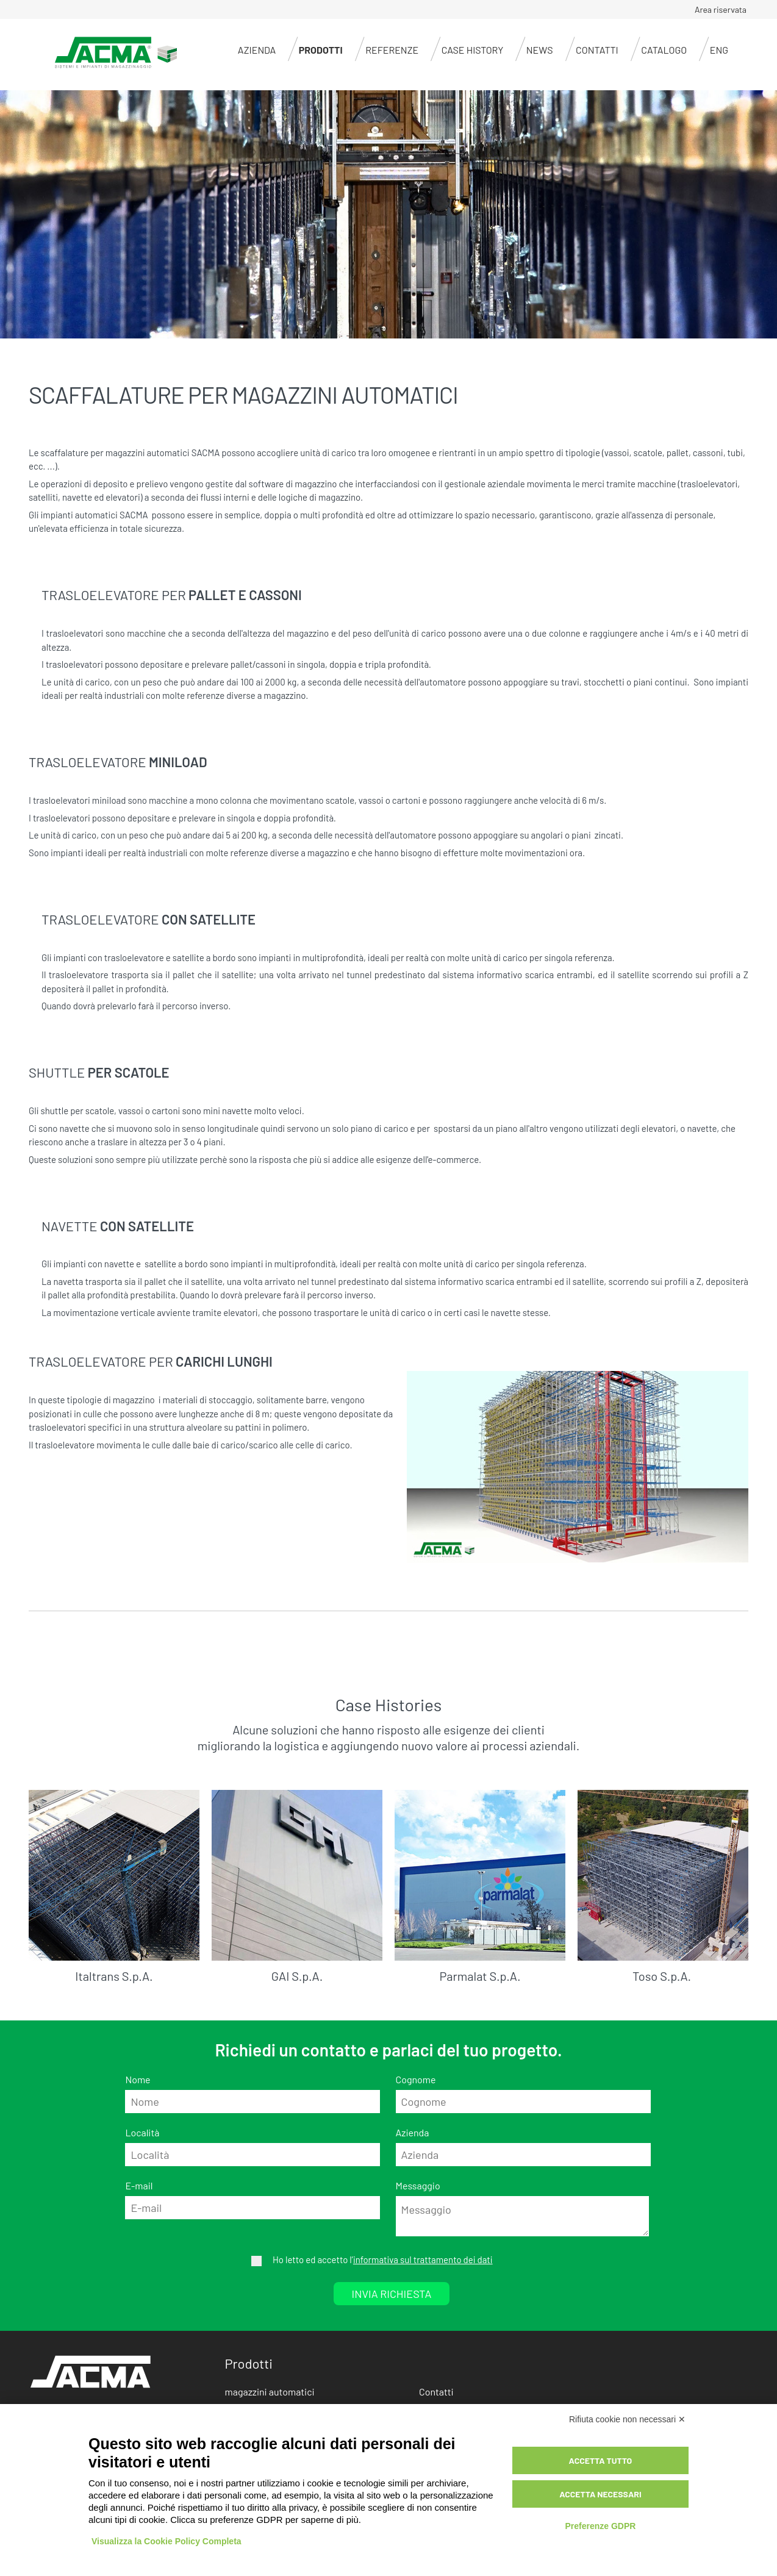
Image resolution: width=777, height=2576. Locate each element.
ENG (719, 49)
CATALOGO (664, 49)
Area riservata (721, 9)
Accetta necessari (600, 2494)
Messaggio (418, 2185)
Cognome (416, 2079)
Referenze (391, 49)
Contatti (597, 49)
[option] (388, 214)
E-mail (138, 2185)
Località (142, 2132)
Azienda (257, 49)
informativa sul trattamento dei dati (423, 2259)
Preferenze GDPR (600, 2526)
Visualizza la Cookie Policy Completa (166, 2541)
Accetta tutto (600, 2460)
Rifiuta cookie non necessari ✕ (627, 2419)
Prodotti (321, 49)
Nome (137, 2079)
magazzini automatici (270, 2391)
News (539, 49)
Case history (473, 49)
